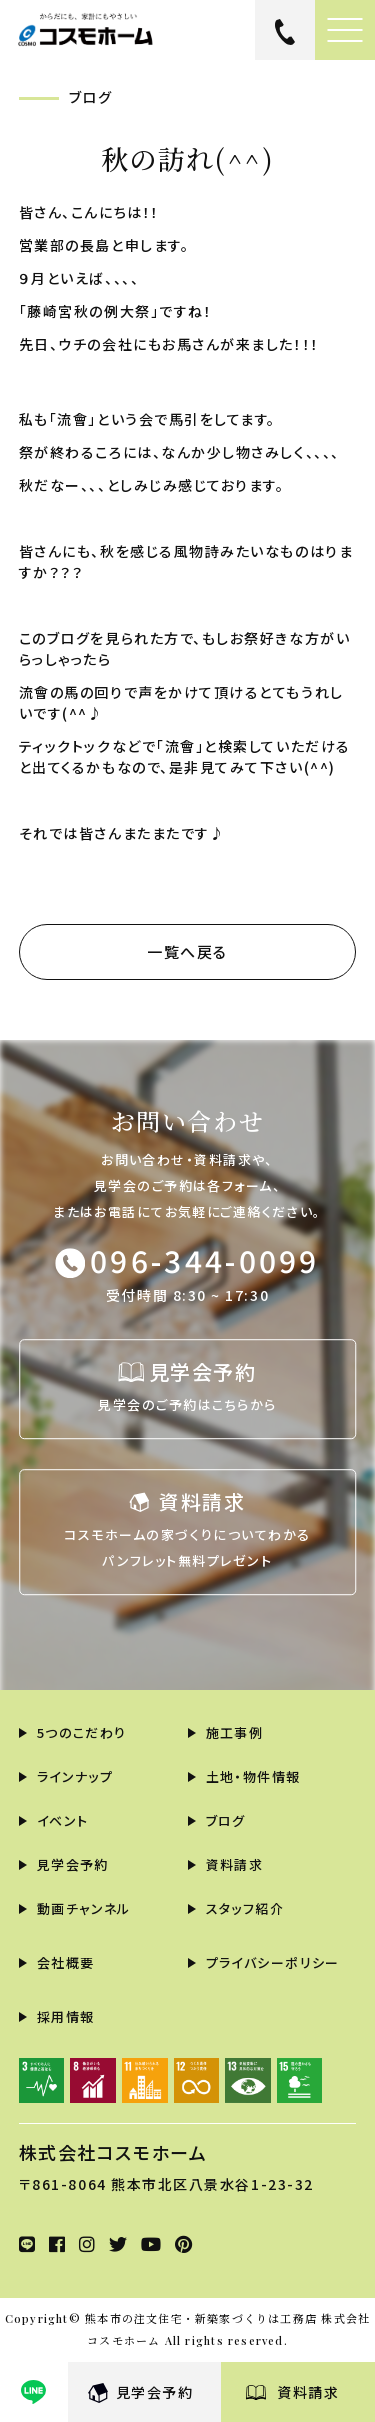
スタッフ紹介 (245, 1908)
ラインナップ (75, 1776)
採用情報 (66, 2016)
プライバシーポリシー (273, 1962)
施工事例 (235, 1732)
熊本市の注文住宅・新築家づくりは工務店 (201, 2318)
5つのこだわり (82, 1732)
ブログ (226, 1820)
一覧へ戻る (187, 951)
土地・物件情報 (253, 1776)
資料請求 (308, 2392)
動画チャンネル (84, 1908)
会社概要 (66, 1962)
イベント (63, 1820)
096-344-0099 (205, 1261)
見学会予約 (155, 2392)
